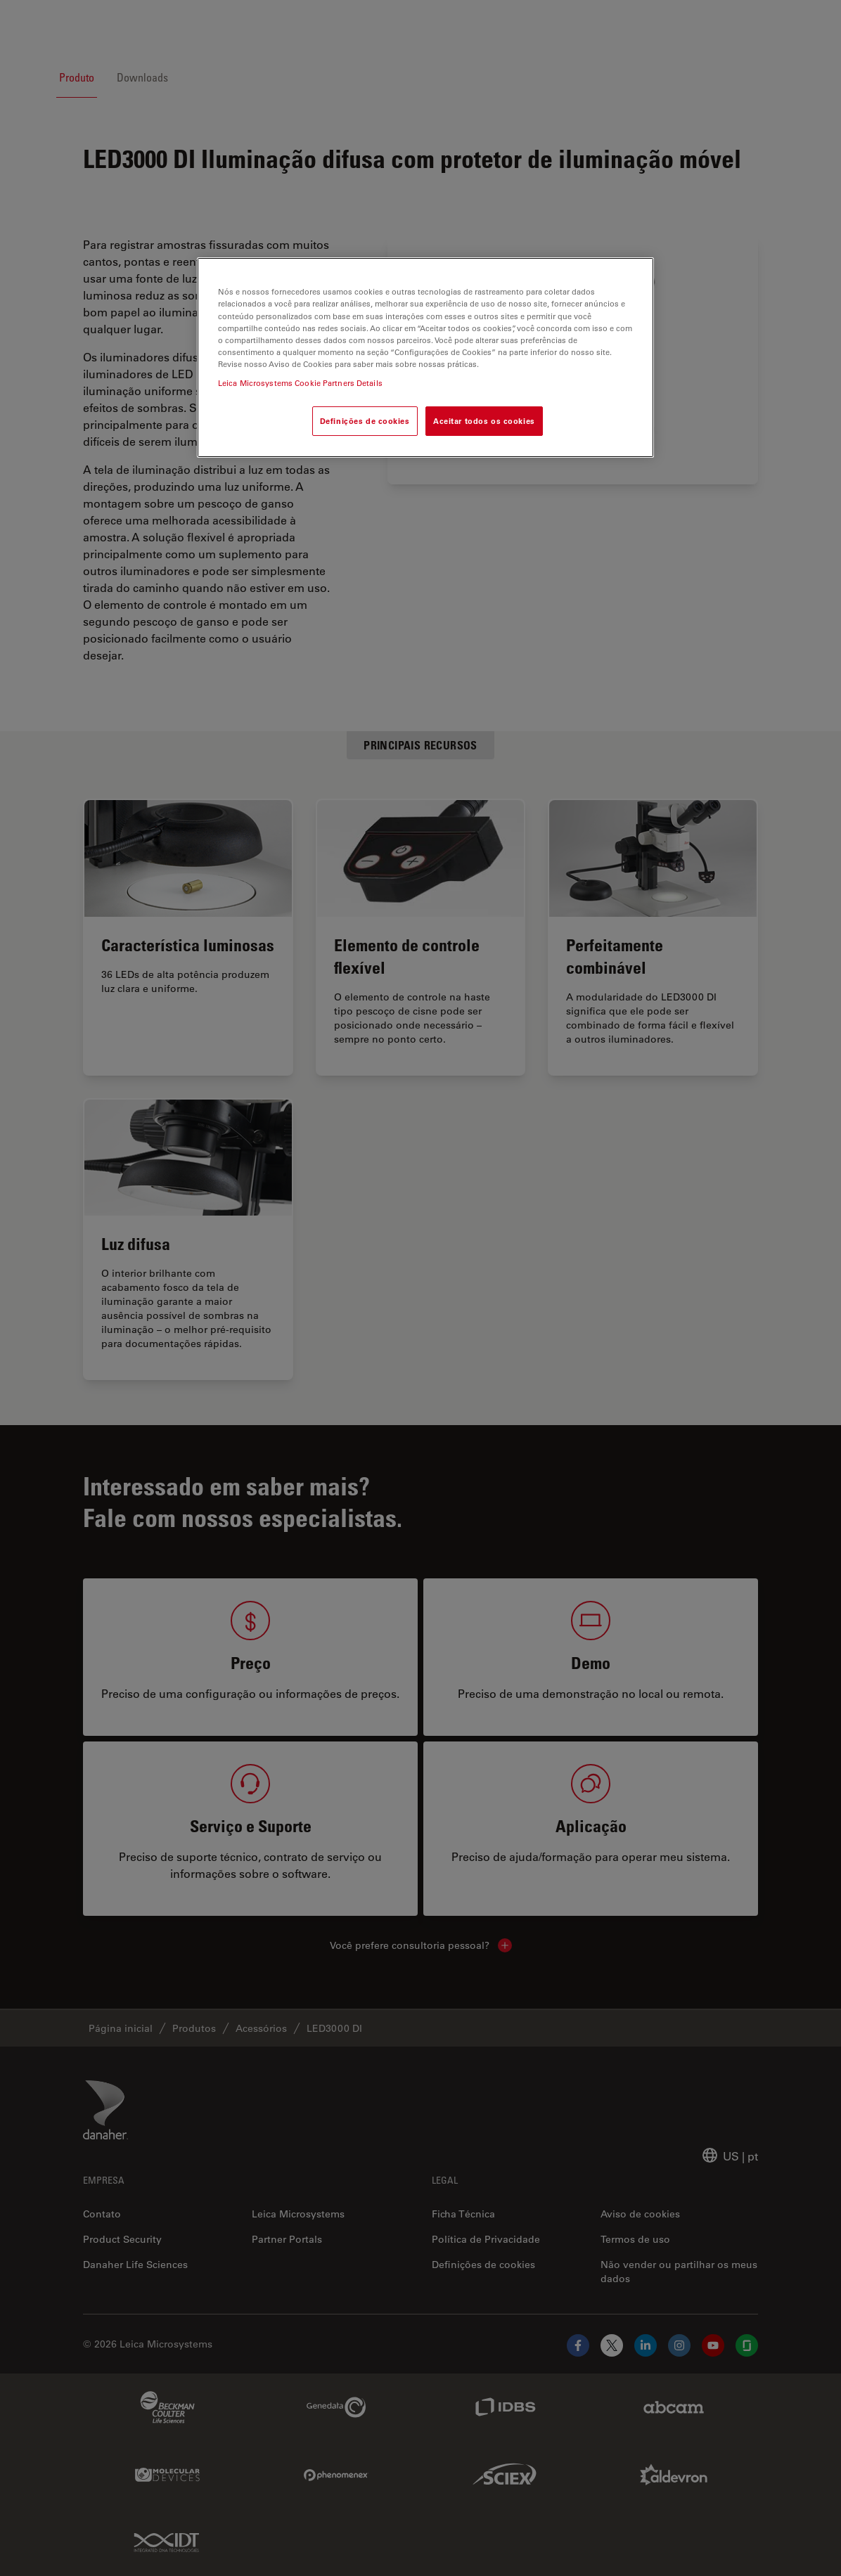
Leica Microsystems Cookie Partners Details (300, 383)
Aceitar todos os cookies (484, 421)
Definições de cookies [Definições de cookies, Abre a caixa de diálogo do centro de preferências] (365, 421)
